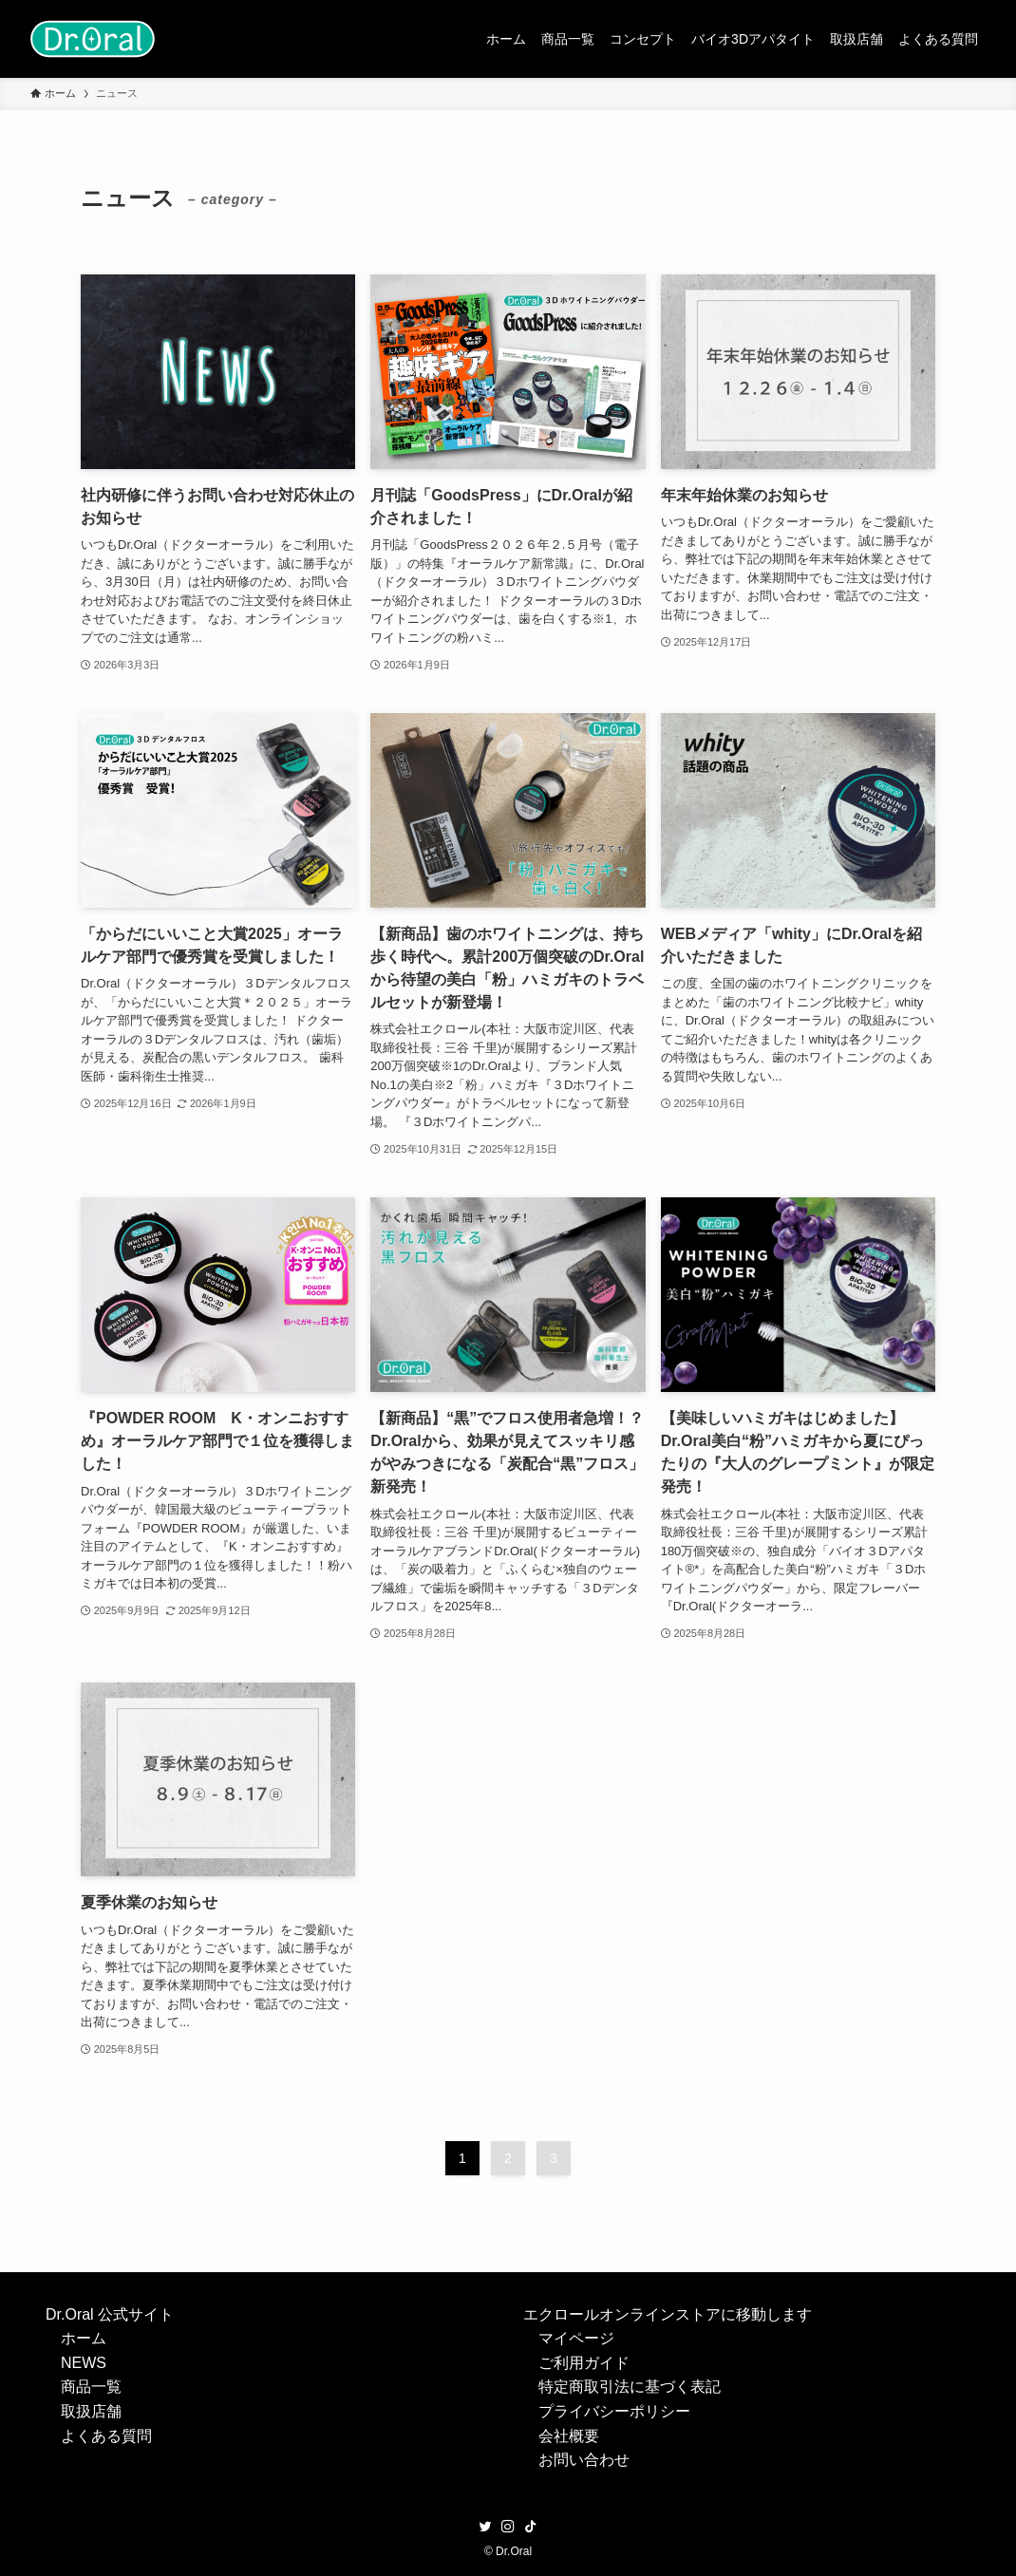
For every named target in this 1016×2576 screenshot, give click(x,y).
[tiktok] (530, 2526)
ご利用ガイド (584, 2363)
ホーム (83, 2338)
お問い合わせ (584, 2460)
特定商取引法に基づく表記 (629, 2387)
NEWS (83, 2363)
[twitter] (485, 2526)
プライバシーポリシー (614, 2411)
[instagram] (508, 2526)
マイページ (576, 2338)
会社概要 (568, 2436)
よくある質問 (106, 2436)
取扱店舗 (91, 2411)
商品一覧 (91, 2387)
